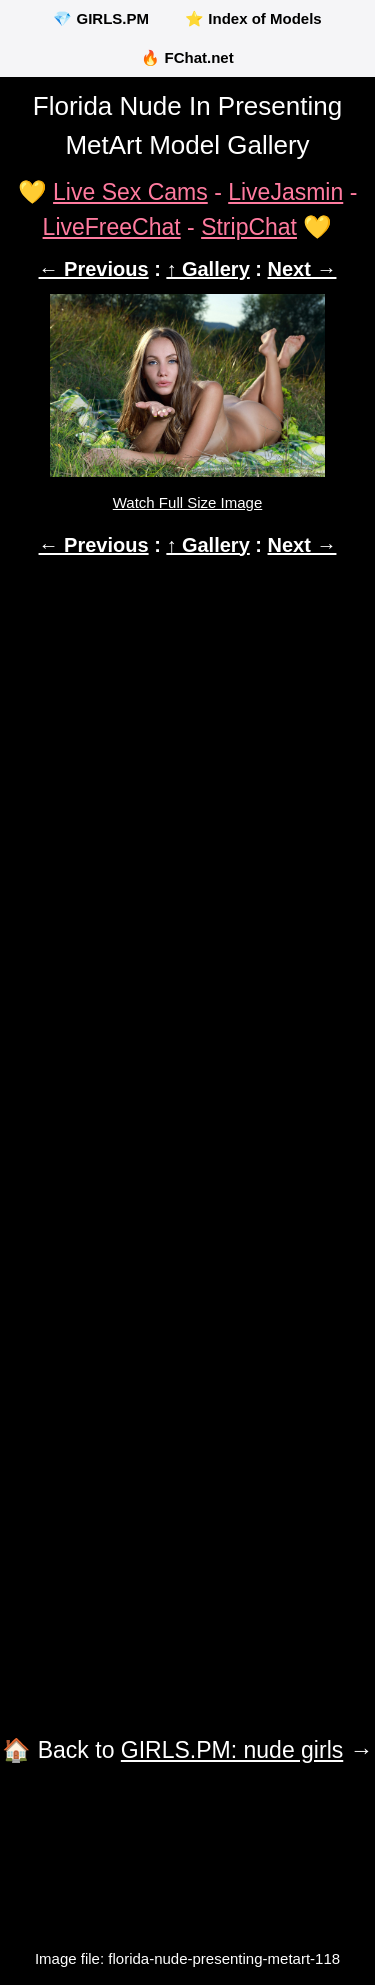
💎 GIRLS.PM (101, 18)
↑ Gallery (207, 269)
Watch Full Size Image (188, 502)
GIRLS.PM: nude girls (232, 1750)
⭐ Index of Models (253, 18)
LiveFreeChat (112, 227)
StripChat (249, 227)
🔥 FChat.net (187, 57)
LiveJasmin (285, 192)
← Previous (94, 269)
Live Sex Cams (130, 192)
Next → (302, 269)
